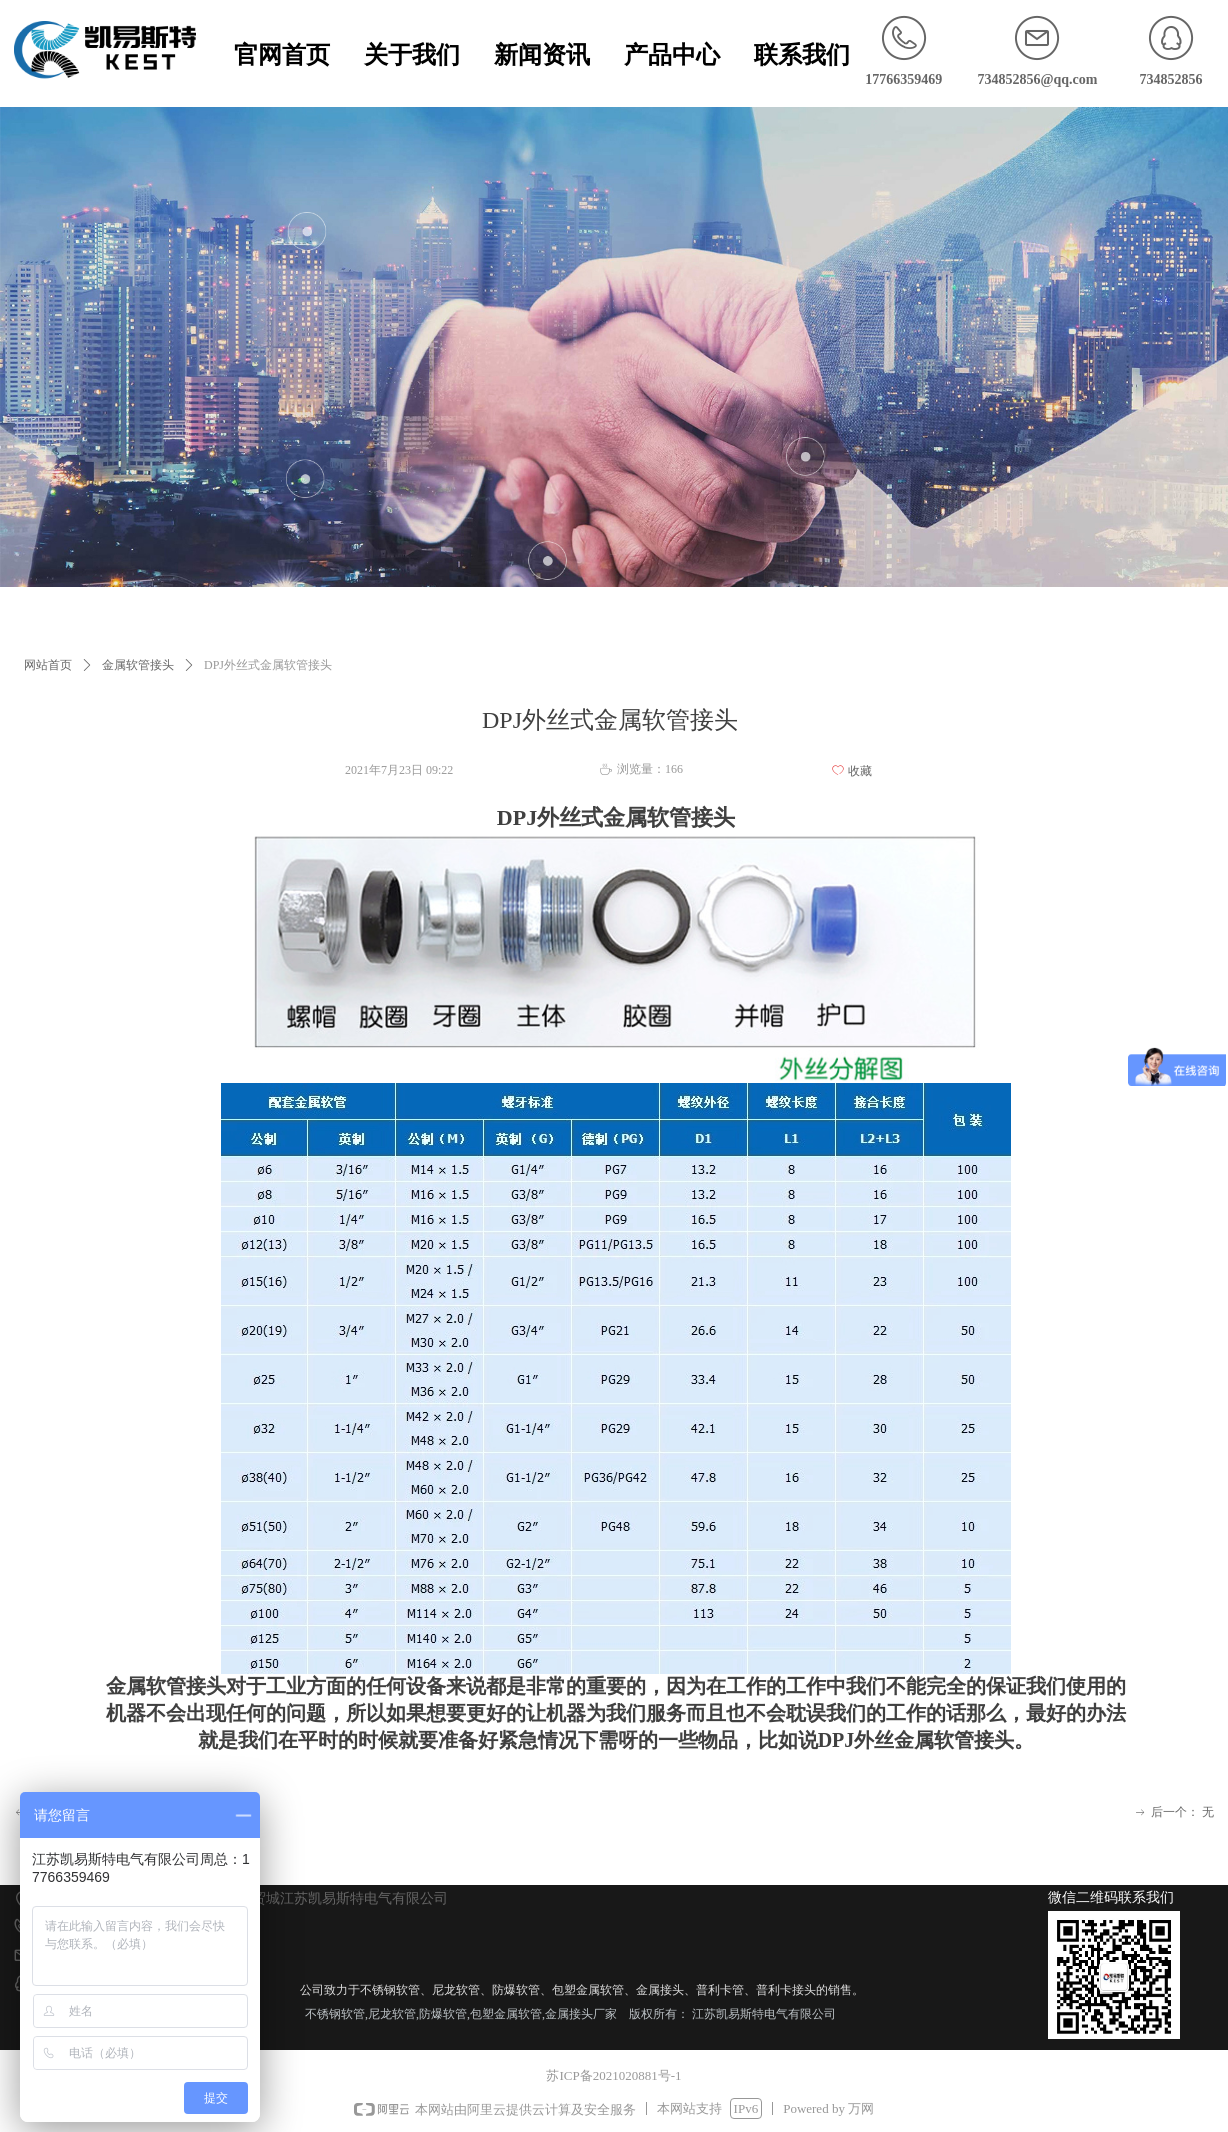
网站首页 (48, 665)
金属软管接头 (138, 665)
